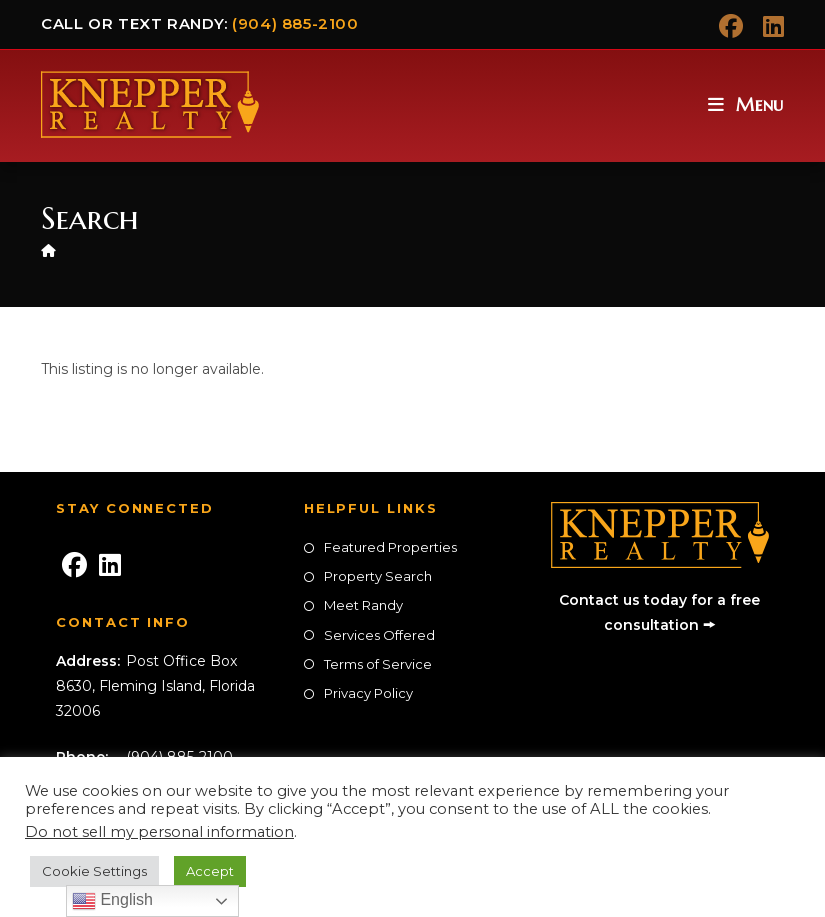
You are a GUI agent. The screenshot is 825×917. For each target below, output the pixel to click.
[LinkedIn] (110, 565)
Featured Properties (390, 547)
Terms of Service (378, 664)
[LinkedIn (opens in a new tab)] (768, 26)
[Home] (48, 250)
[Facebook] (74, 565)
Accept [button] (210, 871)
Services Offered (379, 635)
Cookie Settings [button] (94, 871)
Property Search (378, 576)
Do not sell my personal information (159, 832)
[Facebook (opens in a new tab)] (731, 26)
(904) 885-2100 (295, 23)
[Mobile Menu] (746, 104)
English (112, 901)
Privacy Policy (368, 693)
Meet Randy (363, 605)
